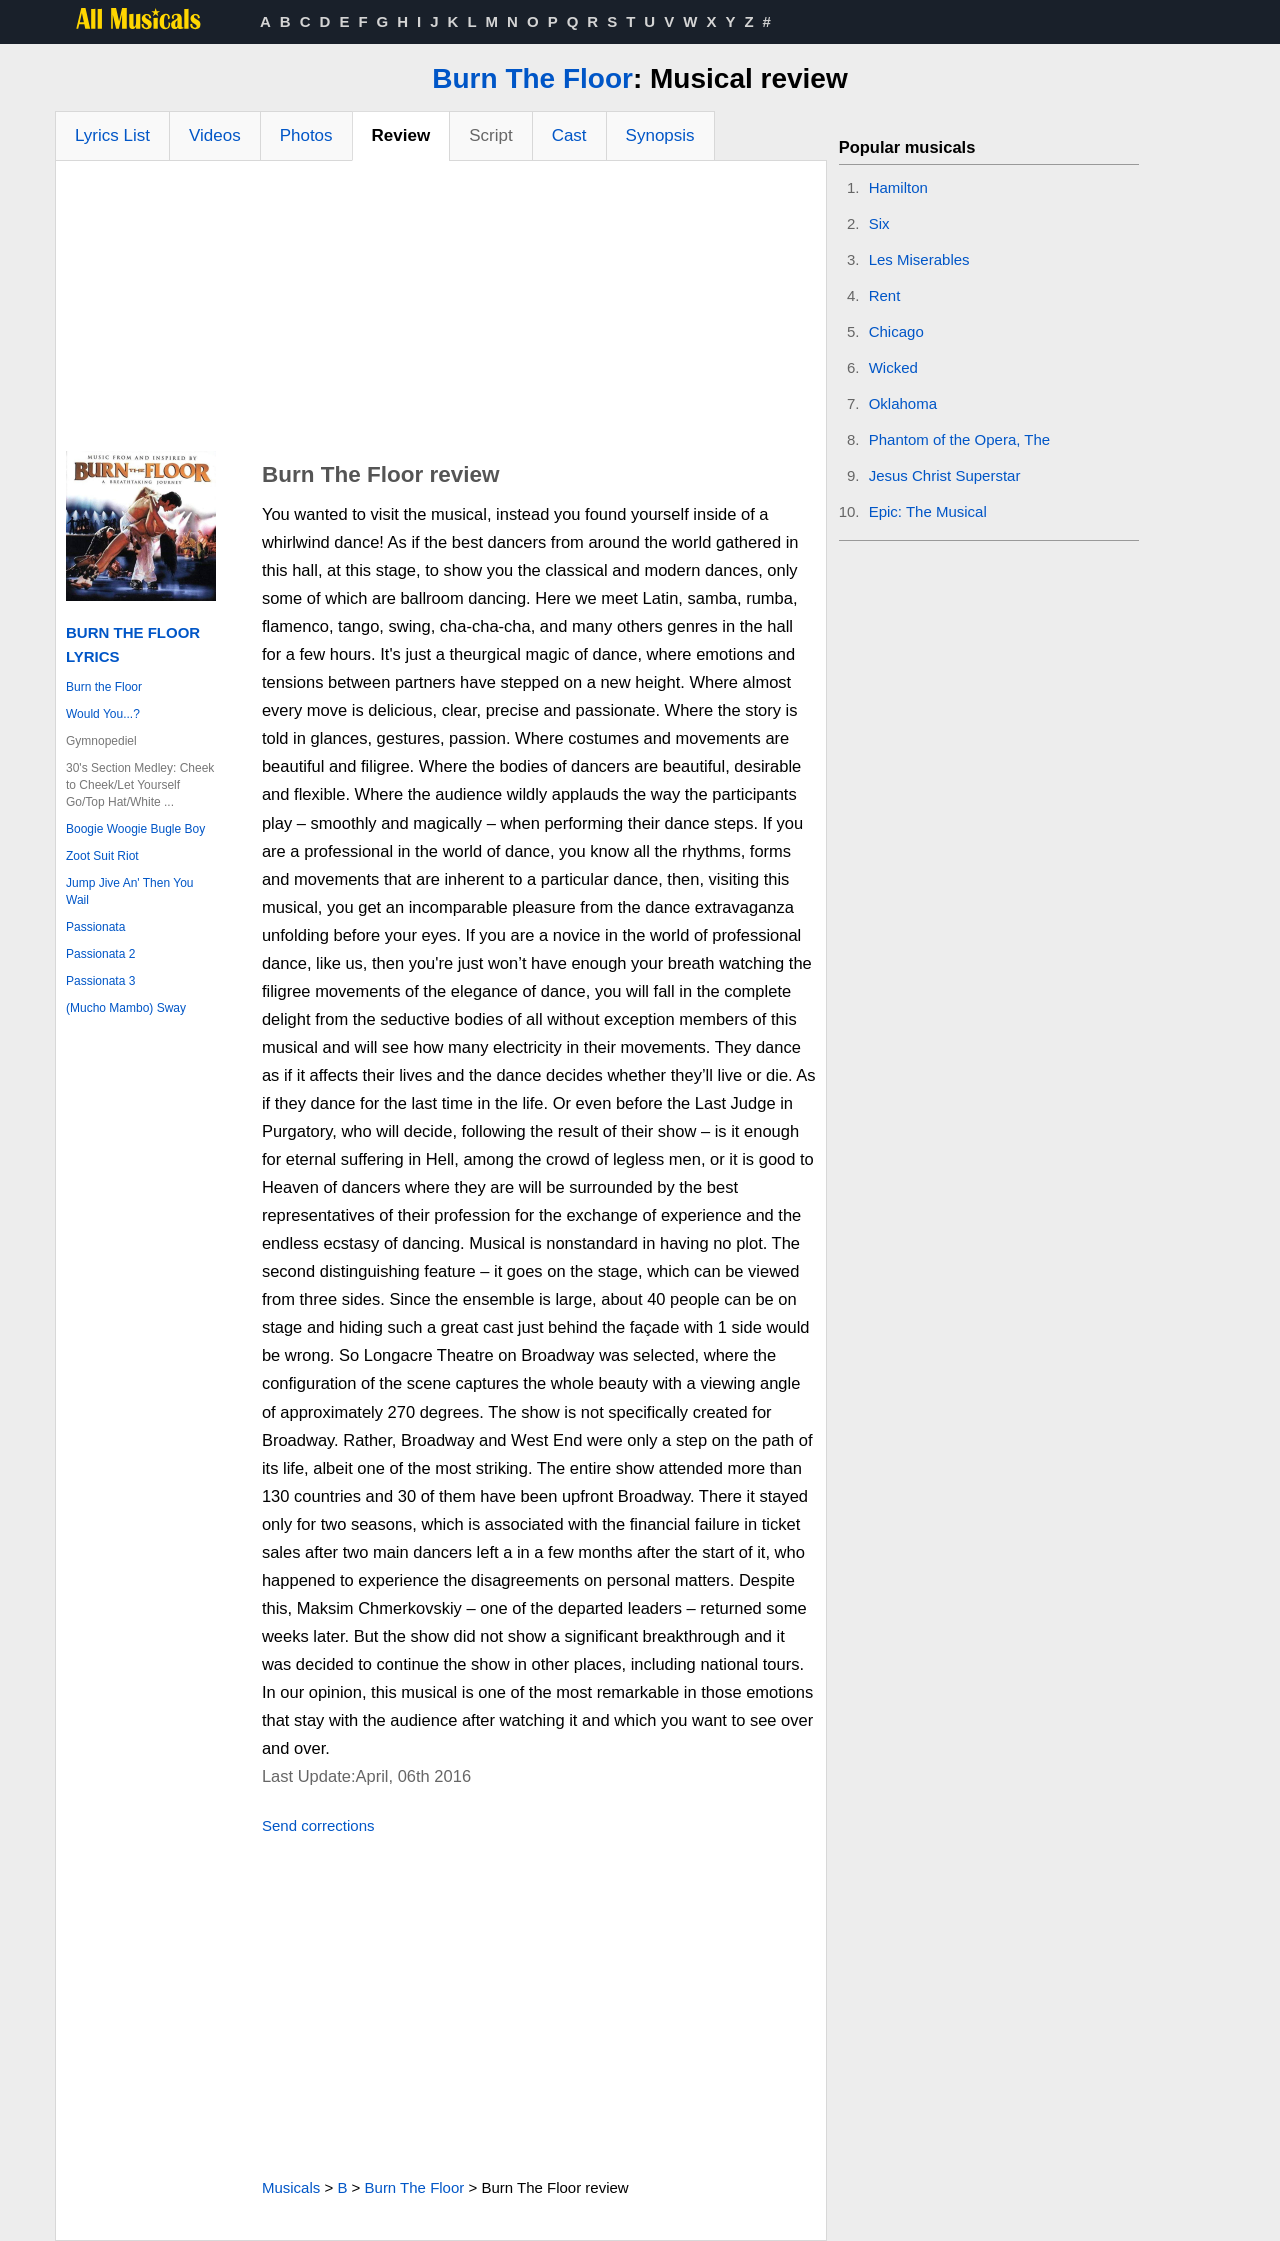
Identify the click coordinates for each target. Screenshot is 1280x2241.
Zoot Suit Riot (102, 856)
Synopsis (660, 135)
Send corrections (318, 1825)
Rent (885, 295)
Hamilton (898, 187)
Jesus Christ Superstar (945, 475)
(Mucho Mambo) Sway (126, 1008)
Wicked (893, 367)
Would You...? (103, 714)
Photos (306, 135)
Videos (215, 135)
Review (401, 135)
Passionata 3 (100, 981)
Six (879, 223)
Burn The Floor (532, 78)
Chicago (896, 331)
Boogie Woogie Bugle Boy (135, 829)
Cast (569, 135)
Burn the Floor (104, 687)
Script (490, 135)
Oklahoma (903, 403)
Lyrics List (112, 135)
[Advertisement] (441, 311)
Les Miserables (919, 259)
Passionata (95, 927)
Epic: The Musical (928, 511)
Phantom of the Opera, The (960, 439)
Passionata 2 (100, 954)
